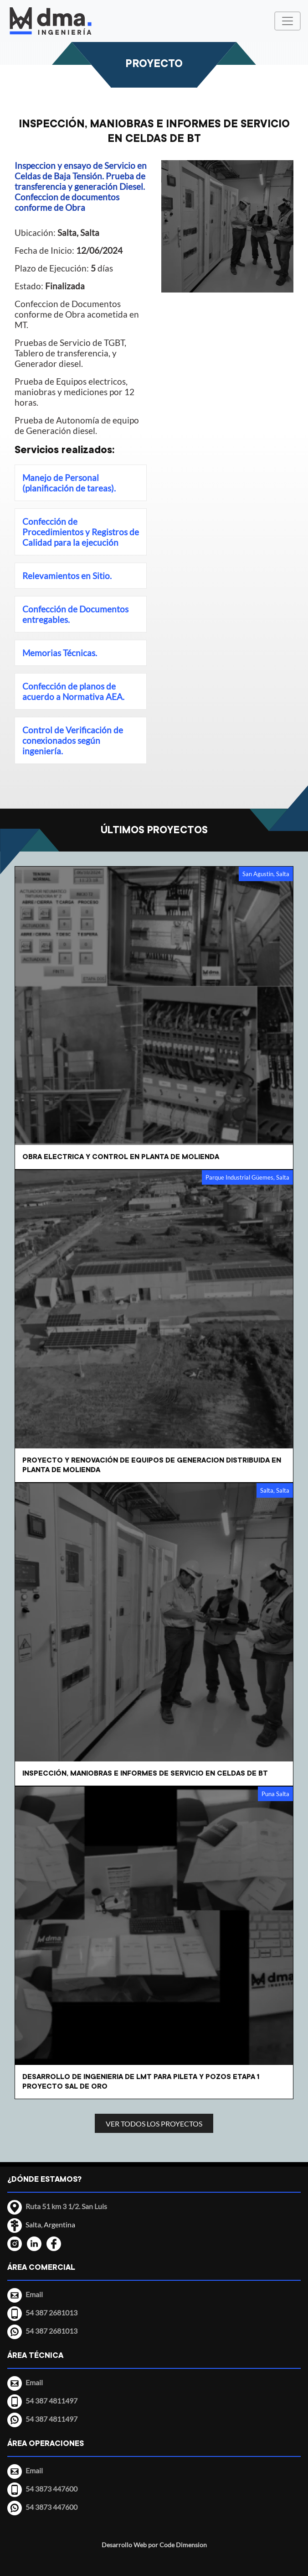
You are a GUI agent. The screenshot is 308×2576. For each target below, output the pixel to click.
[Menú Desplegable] (287, 21)
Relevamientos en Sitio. (67, 575)
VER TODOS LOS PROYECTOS (154, 2123)
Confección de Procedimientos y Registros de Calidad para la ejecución (80, 532)
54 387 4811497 (51, 2418)
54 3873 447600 (51, 2507)
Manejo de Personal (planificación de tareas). (69, 482)
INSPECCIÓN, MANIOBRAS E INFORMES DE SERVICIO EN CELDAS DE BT (154, 131)
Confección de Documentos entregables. (75, 614)
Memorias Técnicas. (59, 653)
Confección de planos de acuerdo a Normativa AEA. (73, 691)
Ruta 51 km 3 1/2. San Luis (66, 2206)
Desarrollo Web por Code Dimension (154, 2545)
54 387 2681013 (51, 2330)
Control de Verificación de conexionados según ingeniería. (72, 740)
